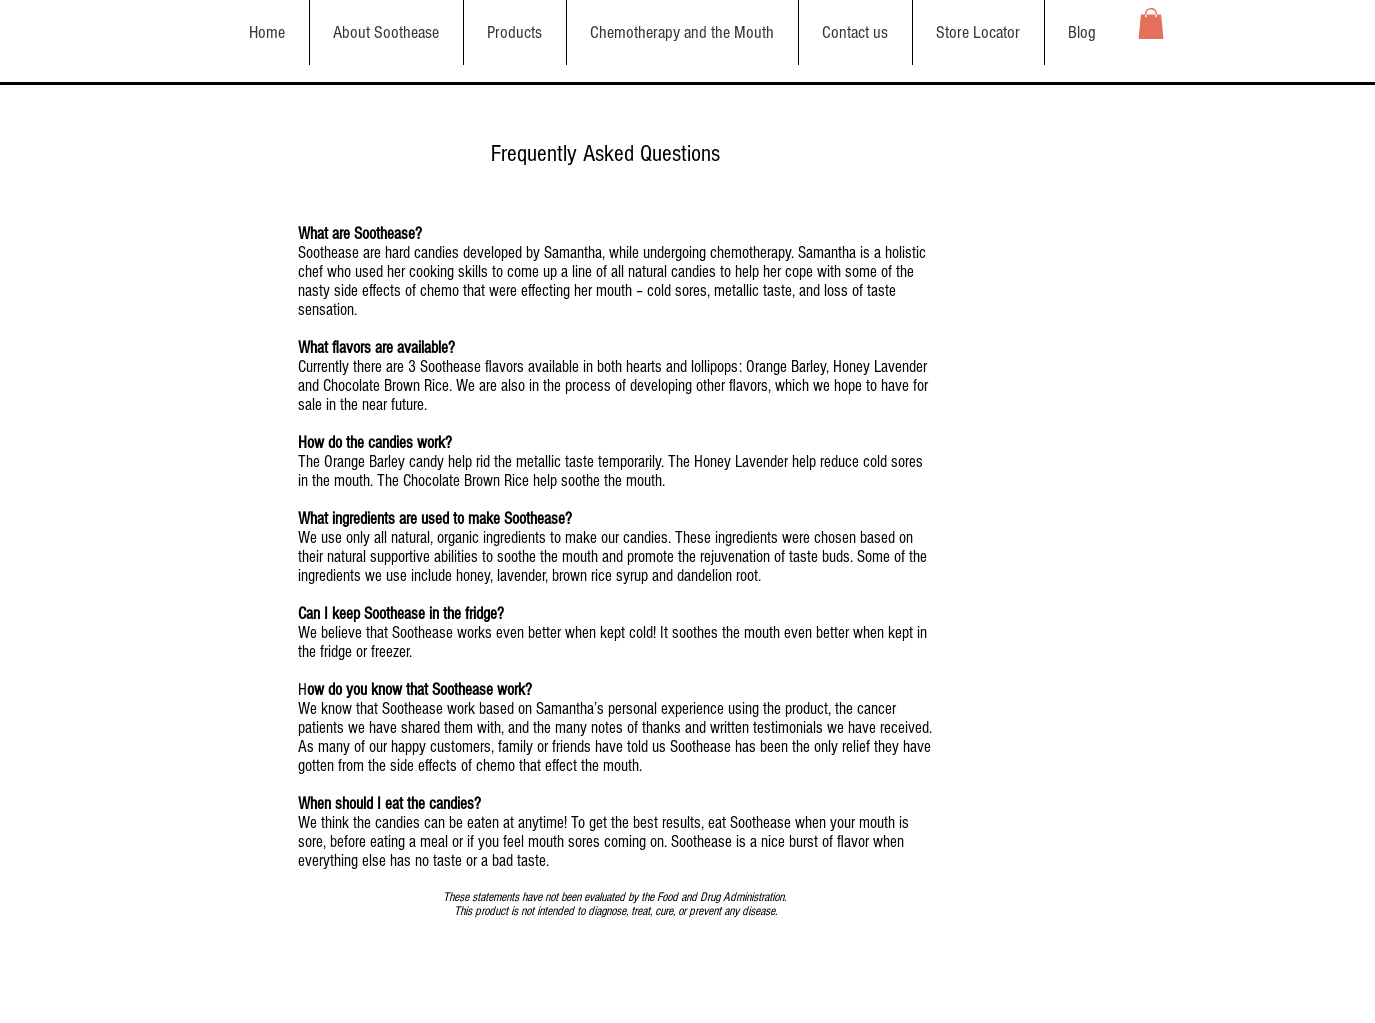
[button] (1151, 23)
